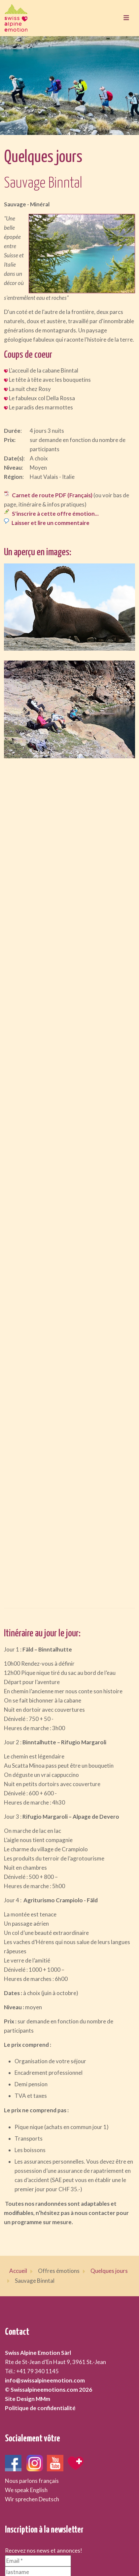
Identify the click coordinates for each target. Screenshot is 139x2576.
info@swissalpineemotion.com (45, 2380)
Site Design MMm (27, 2398)
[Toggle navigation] (126, 18)
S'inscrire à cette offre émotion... (55, 513)
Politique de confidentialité (40, 2408)
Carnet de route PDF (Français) (52, 495)
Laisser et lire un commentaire (50, 522)
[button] (69, 607)
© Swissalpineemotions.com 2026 (48, 2389)
